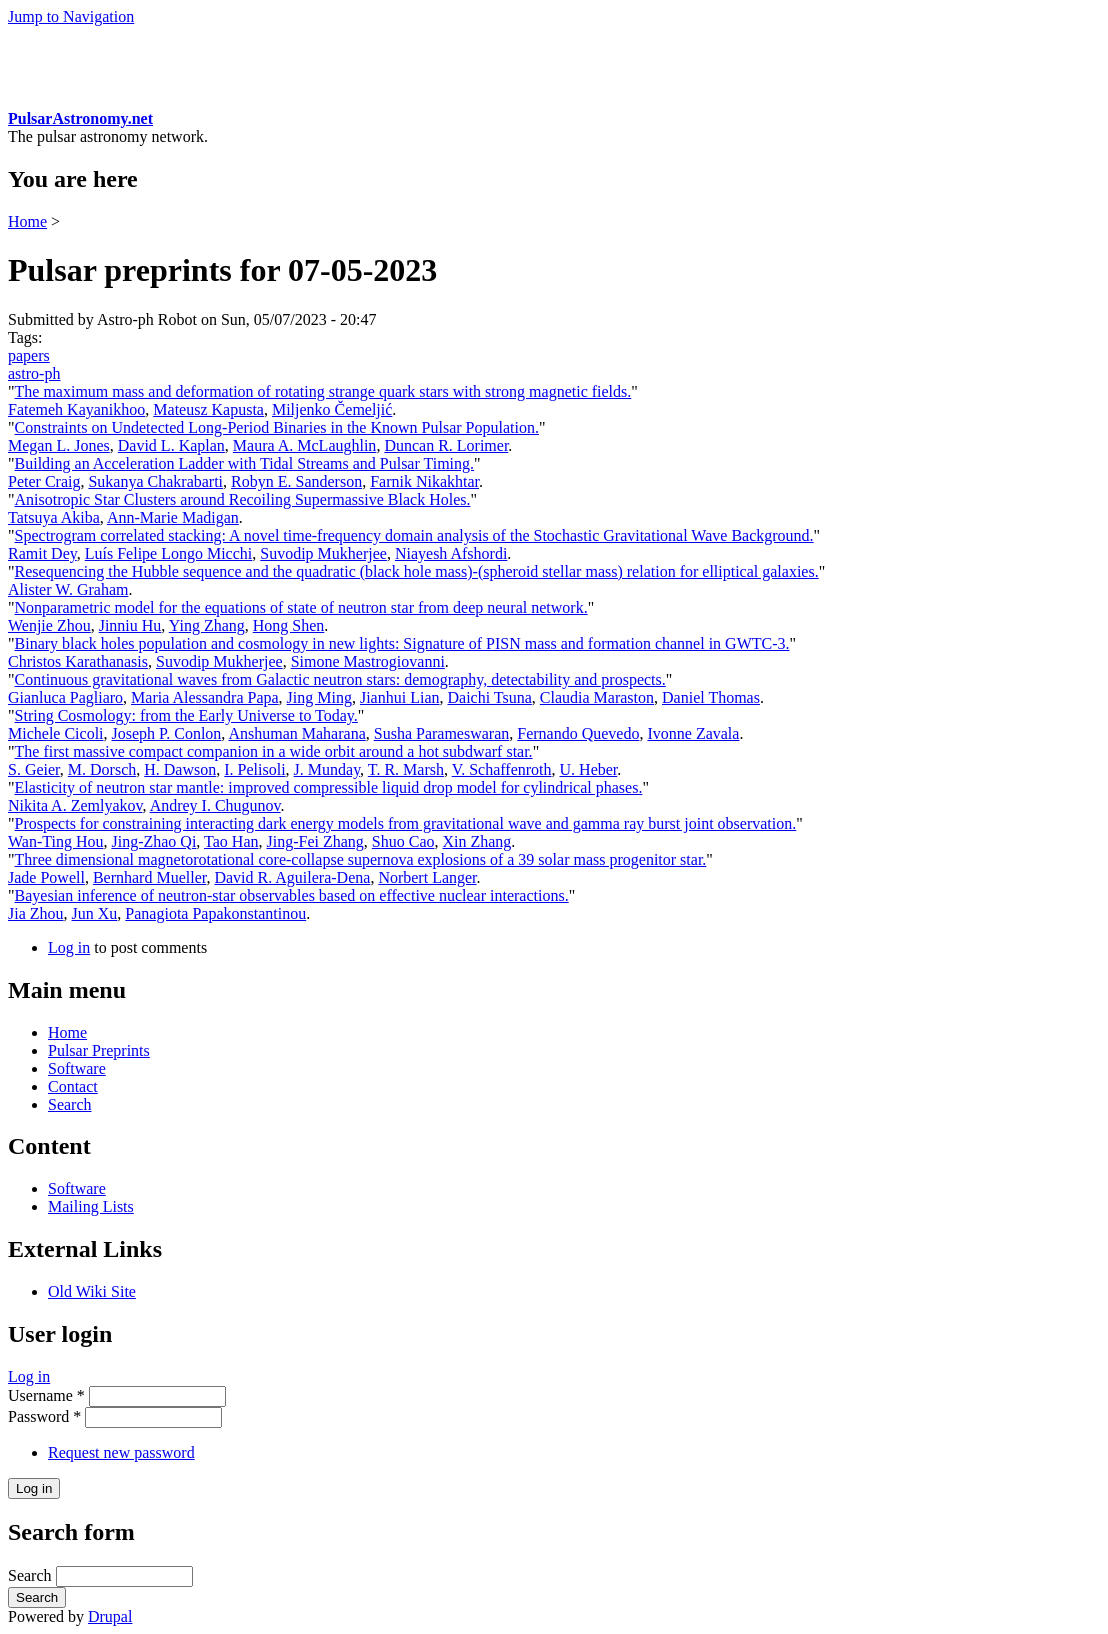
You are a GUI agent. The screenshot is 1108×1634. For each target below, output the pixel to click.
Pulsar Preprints (99, 1050)
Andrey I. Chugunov (215, 805)
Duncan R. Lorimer (446, 445)
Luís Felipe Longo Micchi (169, 553)
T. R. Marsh (406, 769)
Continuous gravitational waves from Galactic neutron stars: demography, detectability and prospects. (340, 679)
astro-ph (34, 373)
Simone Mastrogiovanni (368, 661)
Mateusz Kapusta (208, 409)
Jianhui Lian (400, 697)
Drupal (110, 1616)
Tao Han (231, 841)
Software (77, 1068)
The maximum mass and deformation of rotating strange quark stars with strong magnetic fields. (323, 391)
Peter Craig (44, 481)
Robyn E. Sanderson (296, 481)
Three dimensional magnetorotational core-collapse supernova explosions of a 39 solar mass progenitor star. (361, 859)
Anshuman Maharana (296, 733)
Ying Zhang (207, 625)
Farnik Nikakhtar (424, 481)
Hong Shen (289, 625)
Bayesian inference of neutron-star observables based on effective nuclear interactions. (292, 895)
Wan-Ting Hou (55, 841)
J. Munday (327, 769)
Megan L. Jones (59, 445)
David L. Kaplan (171, 445)
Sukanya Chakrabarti (155, 481)
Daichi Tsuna (489, 697)
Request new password (121, 1452)
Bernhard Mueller (150, 877)
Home (27, 221)
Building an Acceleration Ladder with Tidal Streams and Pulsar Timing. (245, 463)
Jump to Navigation (71, 16)
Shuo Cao (403, 841)
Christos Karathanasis (78, 661)
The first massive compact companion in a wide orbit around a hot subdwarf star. (274, 751)
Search (70, 1104)
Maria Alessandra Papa (205, 697)
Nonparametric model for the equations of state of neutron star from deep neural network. (301, 607)
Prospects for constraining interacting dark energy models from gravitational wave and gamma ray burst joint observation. (406, 823)
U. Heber (589, 769)
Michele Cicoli (56, 733)
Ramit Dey (42, 553)
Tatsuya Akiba (54, 517)
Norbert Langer (427, 877)
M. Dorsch (102, 769)
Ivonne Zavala (693, 733)
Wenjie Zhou (49, 625)
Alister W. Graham (68, 589)
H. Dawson (180, 769)
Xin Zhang (476, 841)
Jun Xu (95, 913)
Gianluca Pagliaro (65, 697)
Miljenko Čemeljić (332, 409)
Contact (73, 1086)
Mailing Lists (91, 1206)
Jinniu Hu (130, 625)
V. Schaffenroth (502, 769)
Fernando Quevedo (578, 733)
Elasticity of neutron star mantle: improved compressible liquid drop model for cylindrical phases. (329, 787)
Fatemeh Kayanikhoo (76, 409)
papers (29, 355)
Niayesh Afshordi (451, 553)
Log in (69, 947)
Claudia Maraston (597, 697)
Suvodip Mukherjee (323, 553)
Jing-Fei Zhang (314, 841)
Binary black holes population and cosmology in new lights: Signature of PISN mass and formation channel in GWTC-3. (402, 643)
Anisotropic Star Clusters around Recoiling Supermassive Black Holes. (243, 499)
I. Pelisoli (254, 769)
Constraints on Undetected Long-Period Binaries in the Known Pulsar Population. (277, 427)
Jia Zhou (36, 913)
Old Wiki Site (92, 1291)
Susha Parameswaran (442, 733)
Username (46, 1395)
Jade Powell (46, 877)
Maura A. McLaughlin (305, 445)
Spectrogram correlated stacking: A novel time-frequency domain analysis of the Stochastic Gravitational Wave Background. (414, 535)
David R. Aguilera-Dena (292, 877)
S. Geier (34, 769)
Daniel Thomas (711, 697)
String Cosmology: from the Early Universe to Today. (186, 715)
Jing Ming (319, 697)
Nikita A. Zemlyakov (75, 805)
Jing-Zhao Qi (153, 841)
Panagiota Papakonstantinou (215, 913)
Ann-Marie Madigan (173, 517)
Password (44, 1416)
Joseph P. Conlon (167, 733)
